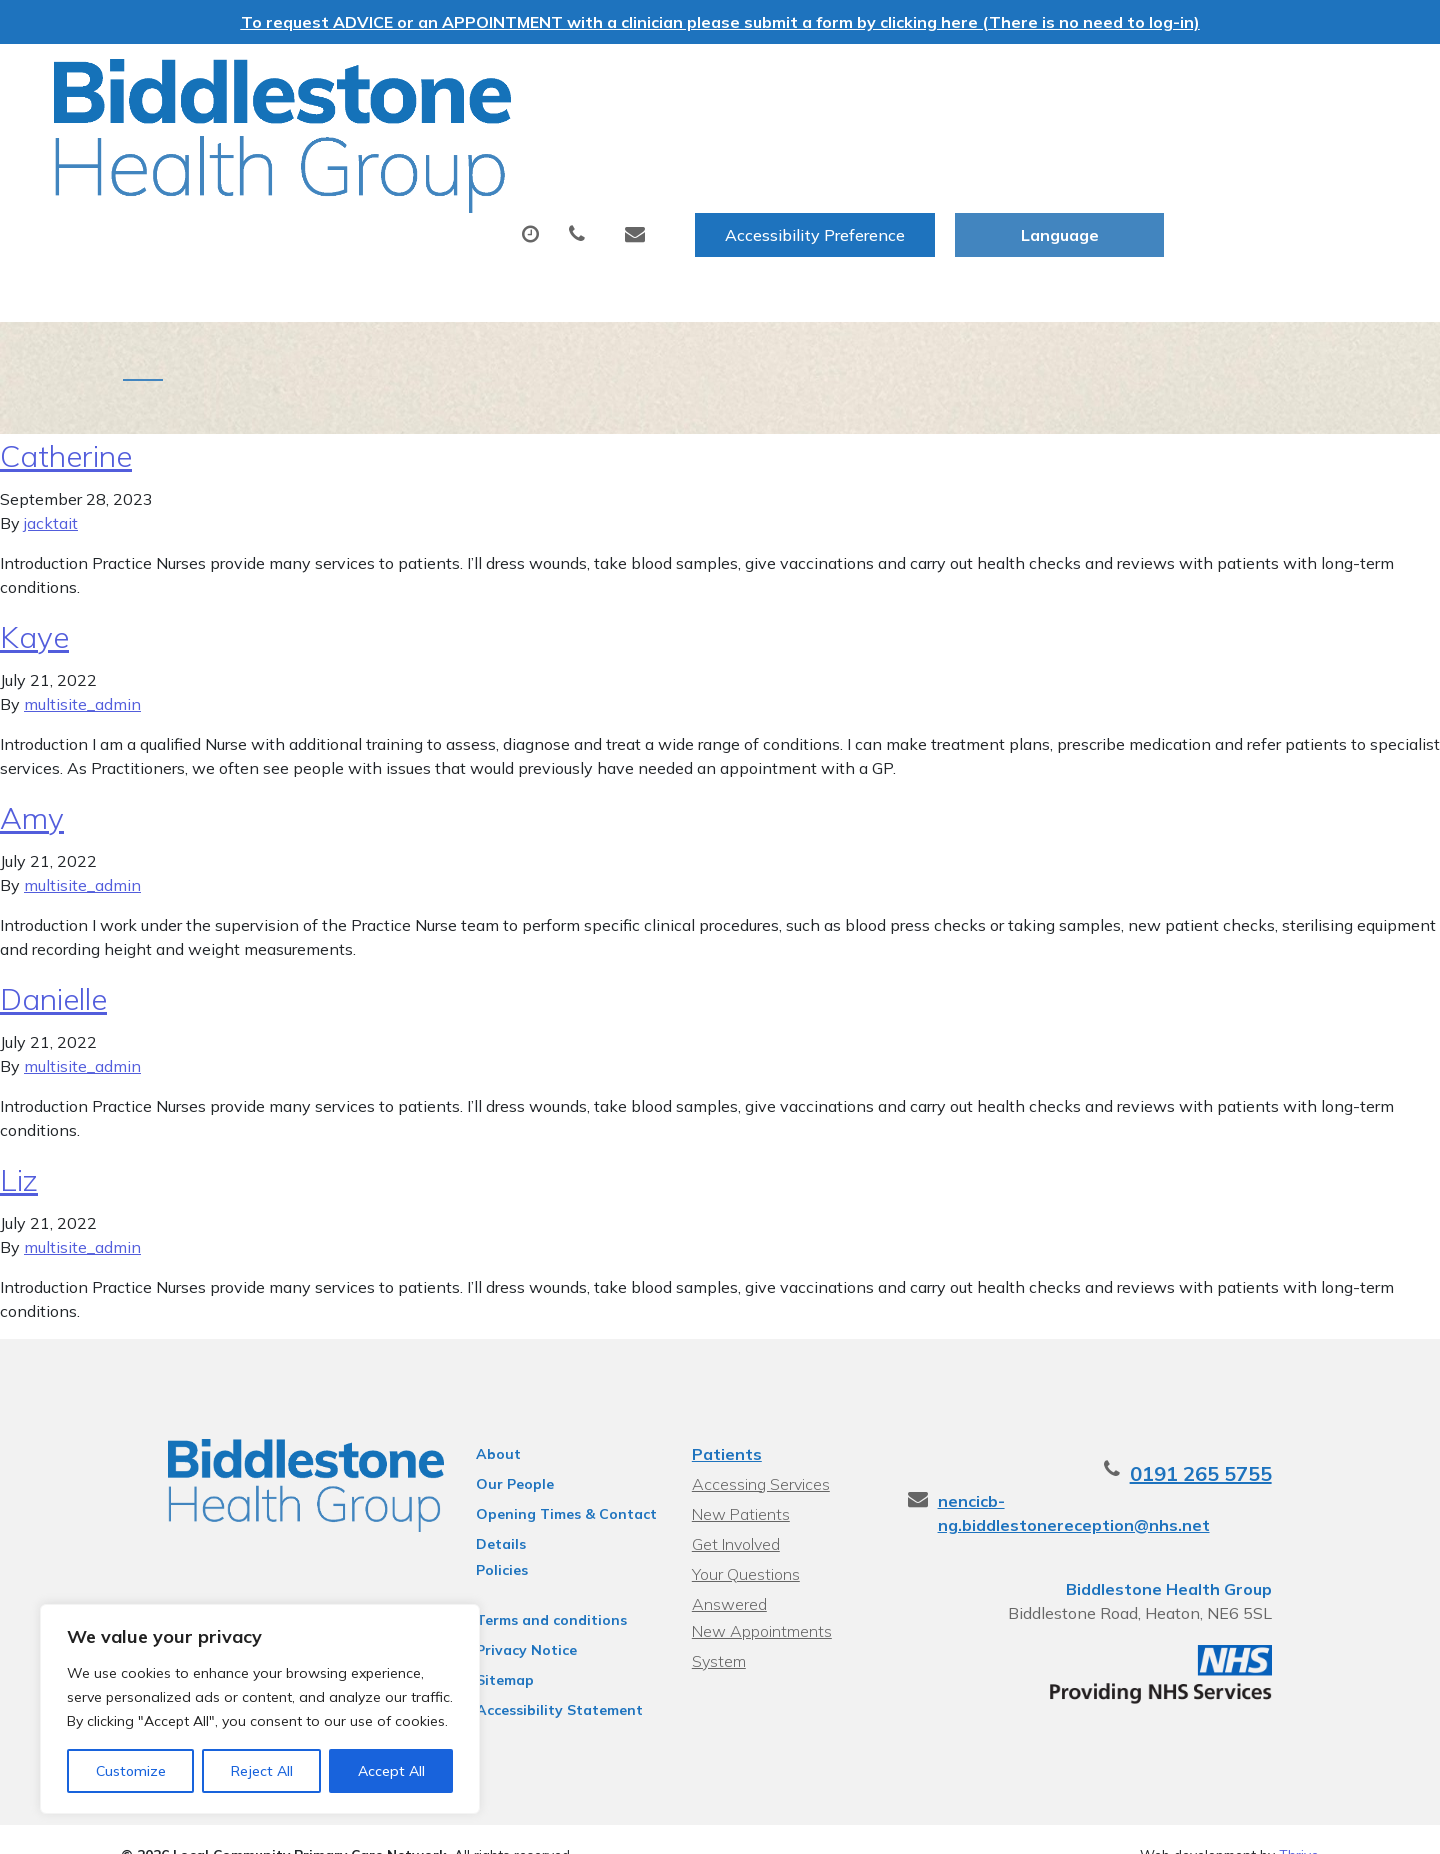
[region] (260, 1709)
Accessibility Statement (538, 1679)
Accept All (391, 1771)
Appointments (514, 143)
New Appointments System (788, 1573)
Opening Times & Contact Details (545, 1486)
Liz (19, 1149)
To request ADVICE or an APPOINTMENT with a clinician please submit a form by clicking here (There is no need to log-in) (720, 22)
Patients (724, 1423)
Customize (131, 1771)
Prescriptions (699, 143)
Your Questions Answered (782, 1543)
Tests (836, 143)
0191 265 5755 (1248, 1442)
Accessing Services (758, 1453)
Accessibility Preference (1037, 81)
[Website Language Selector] (1281, 81)
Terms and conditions (530, 1589)
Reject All (262, 1771)
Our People (494, 1453)
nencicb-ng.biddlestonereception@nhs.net (1149, 1470)
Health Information (395, 213)
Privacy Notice (505, 1619)
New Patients (1158, 143)
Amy (32, 787)
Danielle (53, 968)
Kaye (34, 606)
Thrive (1299, 1823)
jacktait (51, 492)
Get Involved (733, 1513)
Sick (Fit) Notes (981, 143)
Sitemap (484, 1649)
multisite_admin (82, 673)
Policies (481, 1539)
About (344, 143)
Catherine (66, 425)
